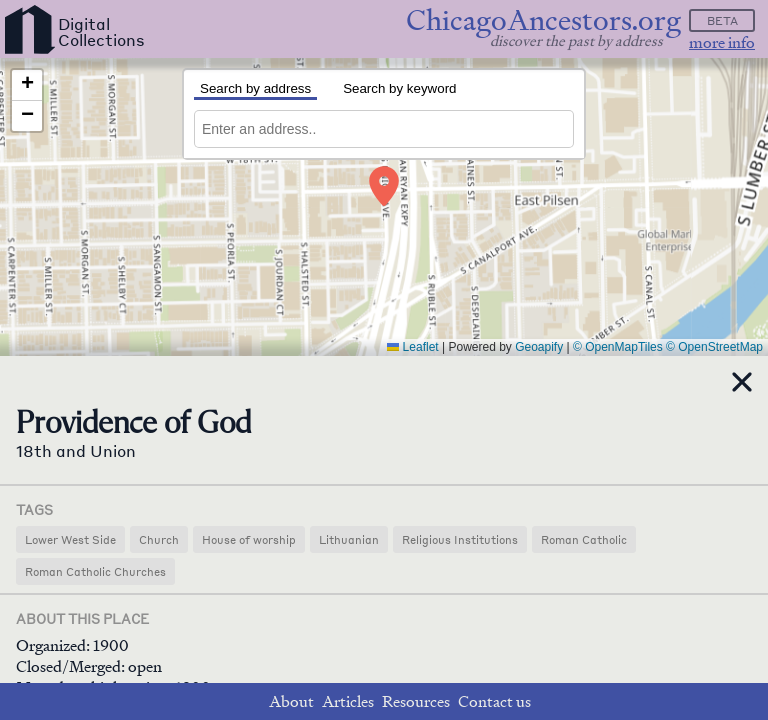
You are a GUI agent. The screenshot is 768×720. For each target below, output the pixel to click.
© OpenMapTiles (618, 347)
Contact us (494, 701)
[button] (385, 186)
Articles (348, 701)
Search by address (255, 88)
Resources (416, 701)
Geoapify (539, 347)
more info (722, 42)
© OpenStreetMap (714, 347)
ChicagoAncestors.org (543, 20)
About (291, 701)
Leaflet (412, 347)
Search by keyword (399, 88)
